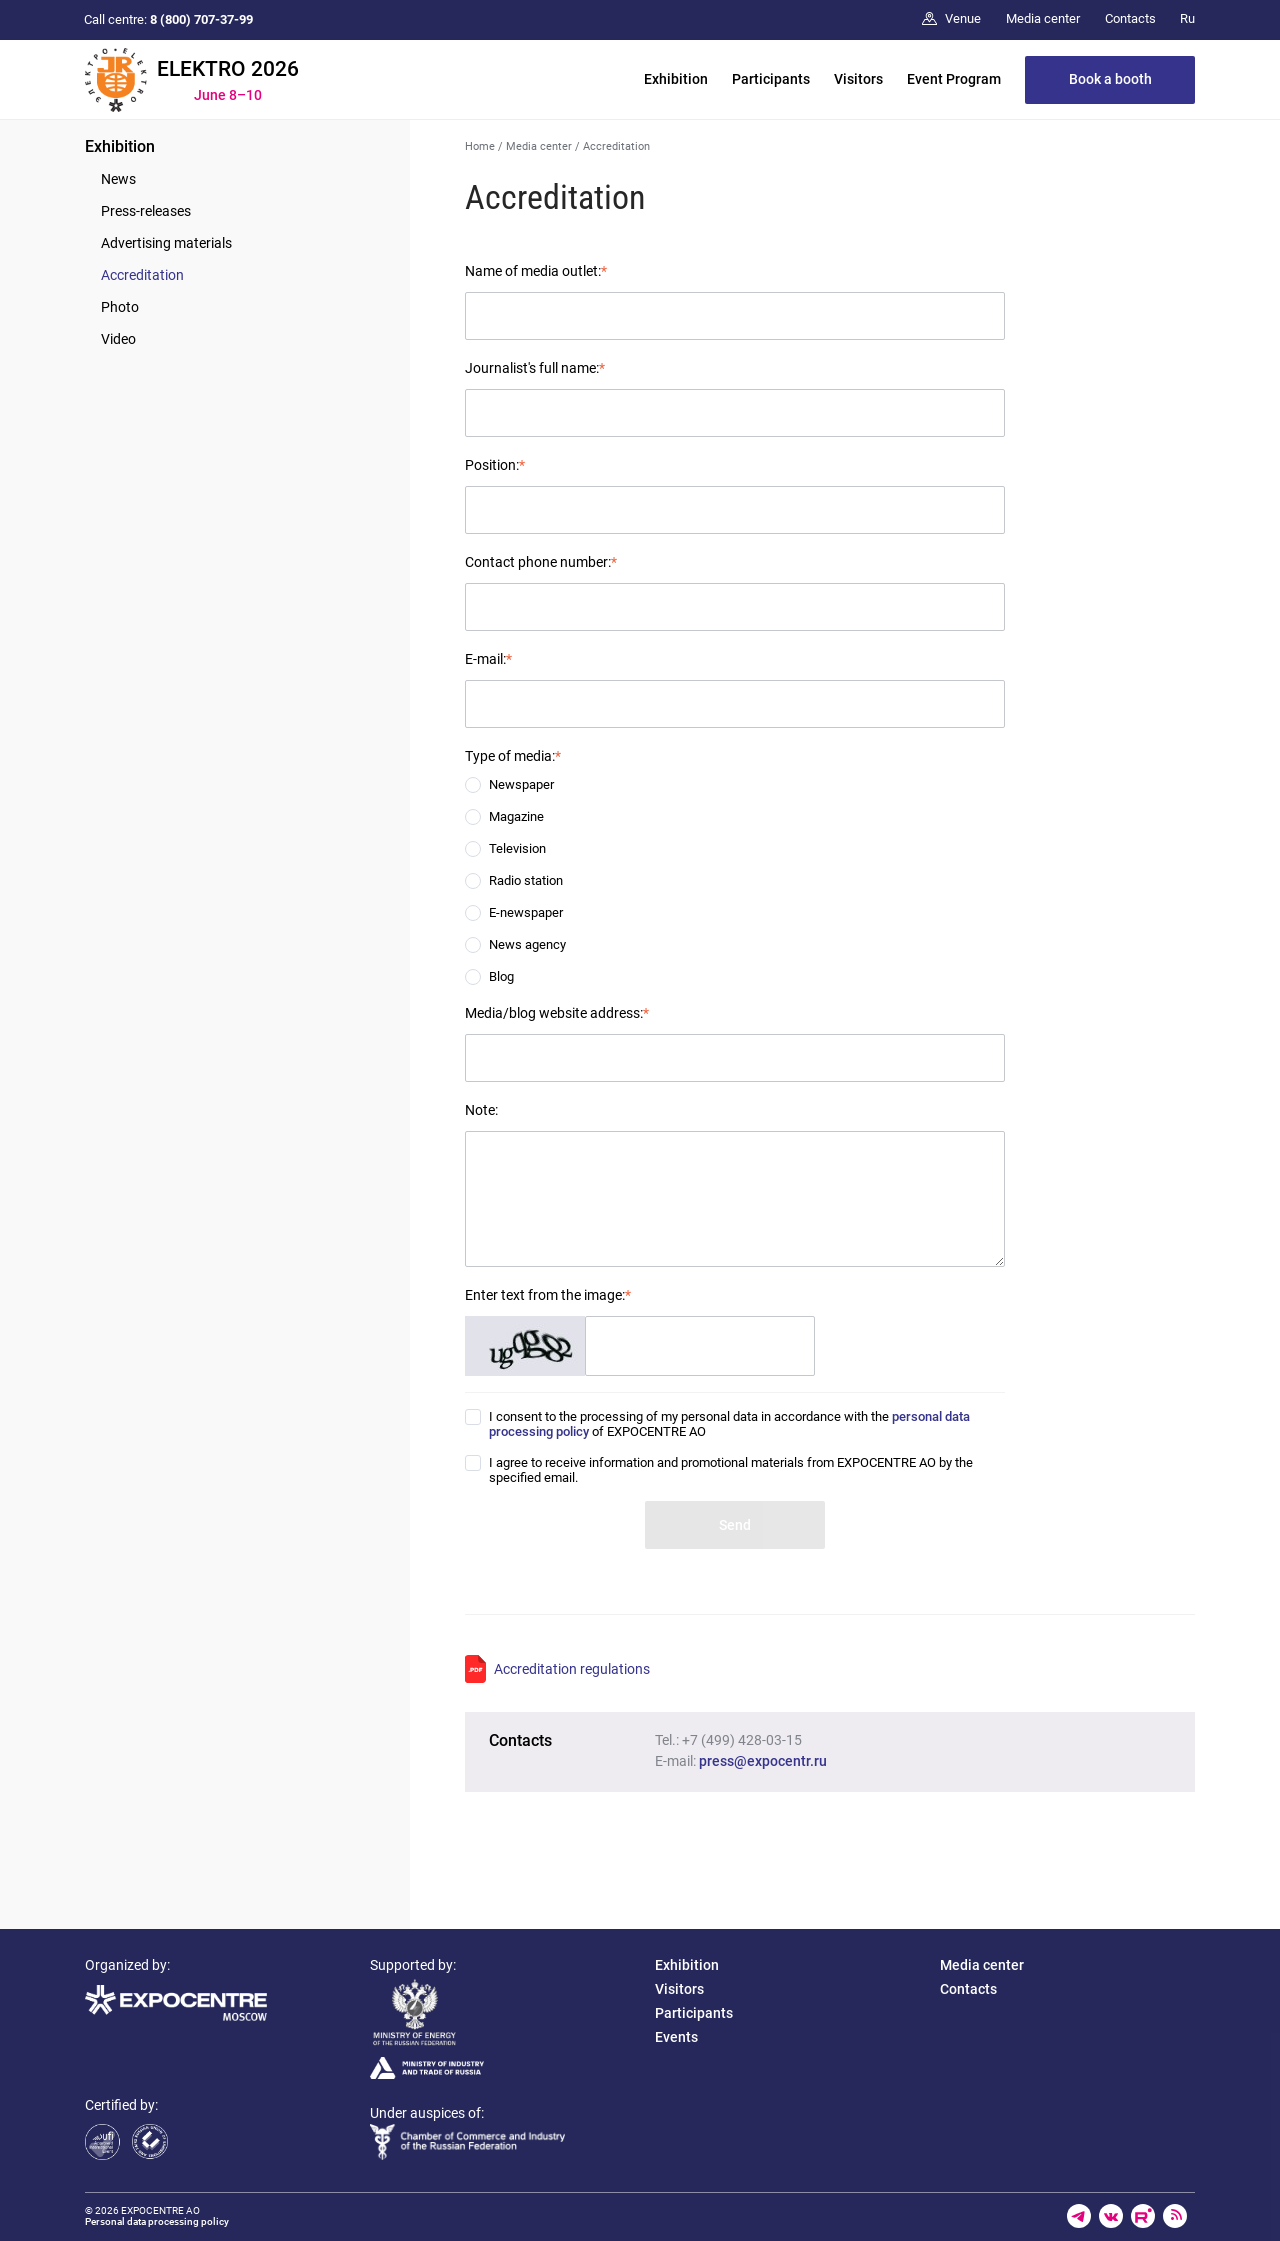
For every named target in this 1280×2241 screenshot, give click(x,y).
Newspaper (521, 784)
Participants (771, 79)
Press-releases (146, 211)
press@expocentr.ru (763, 1761)
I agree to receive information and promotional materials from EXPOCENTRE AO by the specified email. (731, 1470)
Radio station (526, 880)
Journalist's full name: (535, 368)
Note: (481, 1110)
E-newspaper (526, 912)
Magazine (516, 816)
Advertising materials (166, 243)
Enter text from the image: (548, 1295)
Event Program (954, 79)
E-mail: (488, 659)
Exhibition (676, 79)
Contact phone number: (541, 562)
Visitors (858, 79)
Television (517, 848)
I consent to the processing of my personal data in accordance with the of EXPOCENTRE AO (729, 1424)
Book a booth (1110, 79)
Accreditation (142, 275)
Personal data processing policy (157, 2221)
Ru (1187, 18)
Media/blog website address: (557, 1013)
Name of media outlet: (536, 271)
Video (118, 339)
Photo (120, 307)
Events (676, 2037)
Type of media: (513, 756)
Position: (495, 465)
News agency (527, 944)
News (118, 179)
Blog (501, 976)
